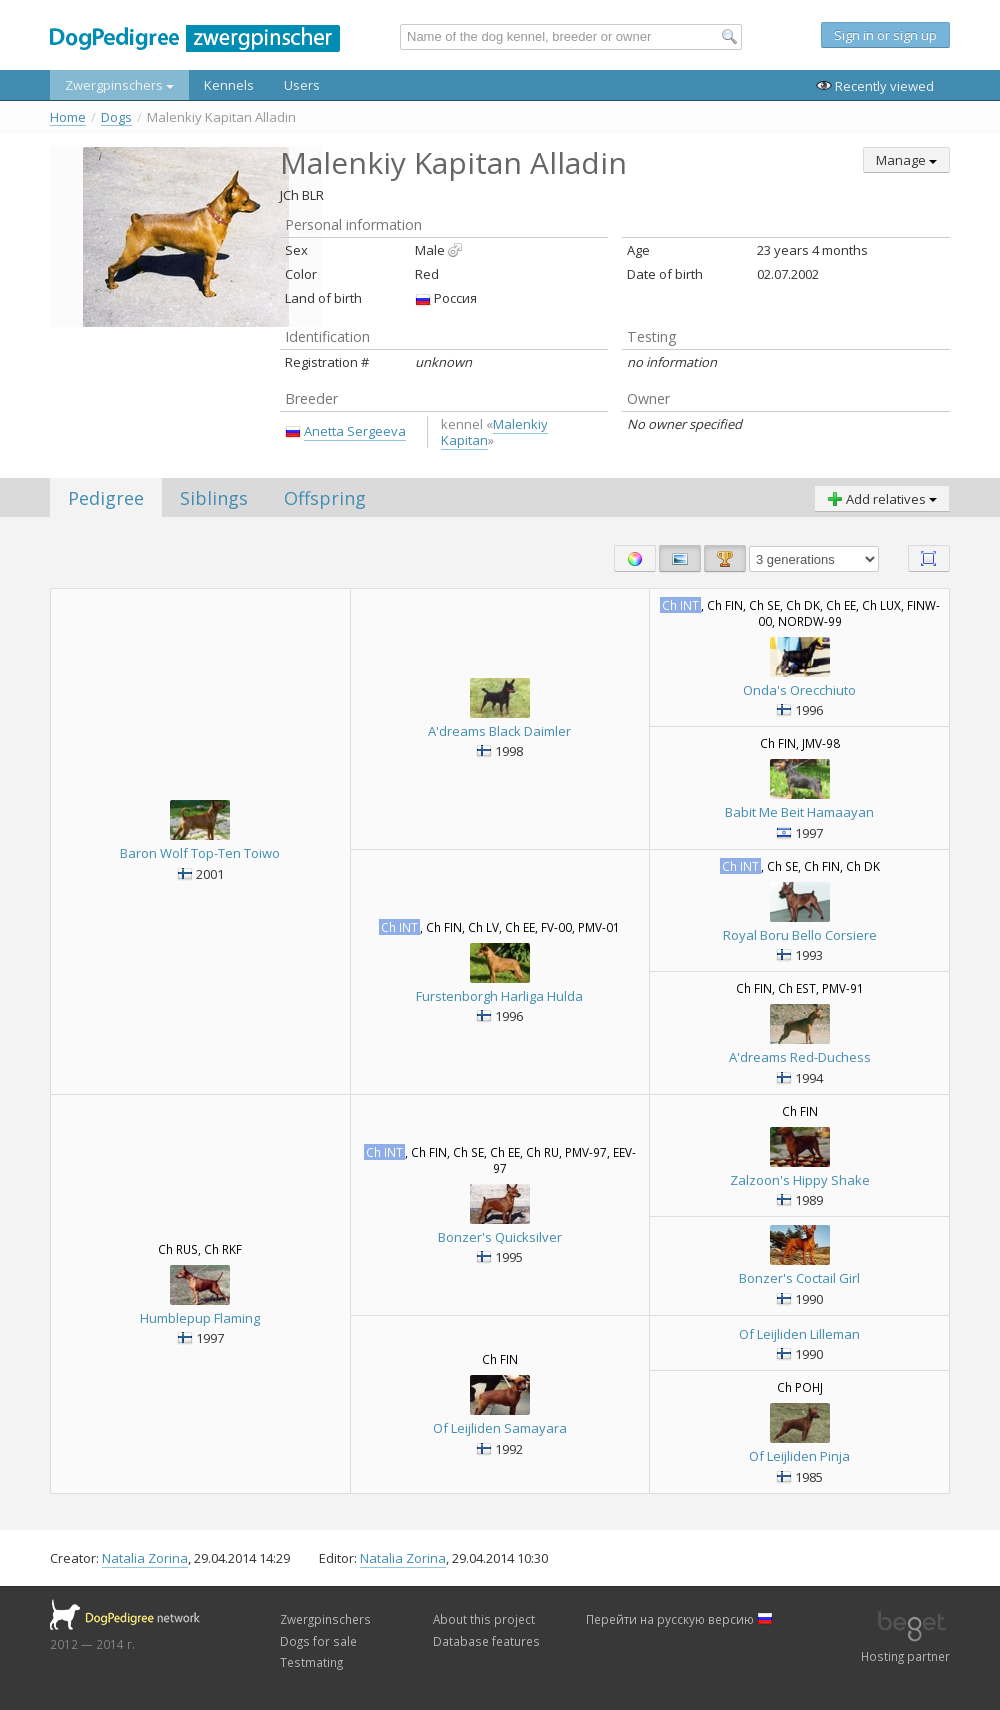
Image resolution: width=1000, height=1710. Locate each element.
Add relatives (882, 499)
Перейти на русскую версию (679, 1619)
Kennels (229, 85)
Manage (906, 160)
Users (302, 85)
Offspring (325, 498)
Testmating (311, 1662)
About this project (484, 1619)
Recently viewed (875, 86)
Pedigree (106, 498)
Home (68, 117)
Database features (486, 1641)
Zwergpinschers (119, 85)
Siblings (214, 498)
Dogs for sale (318, 1641)
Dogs (116, 117)
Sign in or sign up (885, 35)
